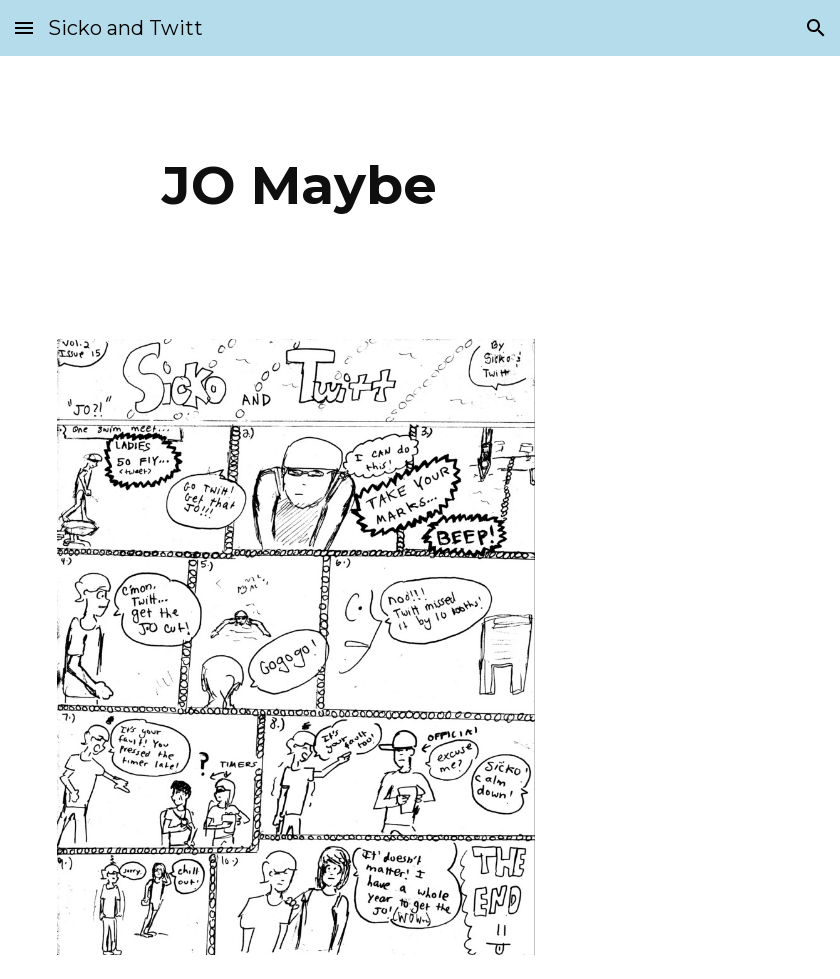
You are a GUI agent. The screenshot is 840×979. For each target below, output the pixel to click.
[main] (299, 185)
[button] (24, 27)
